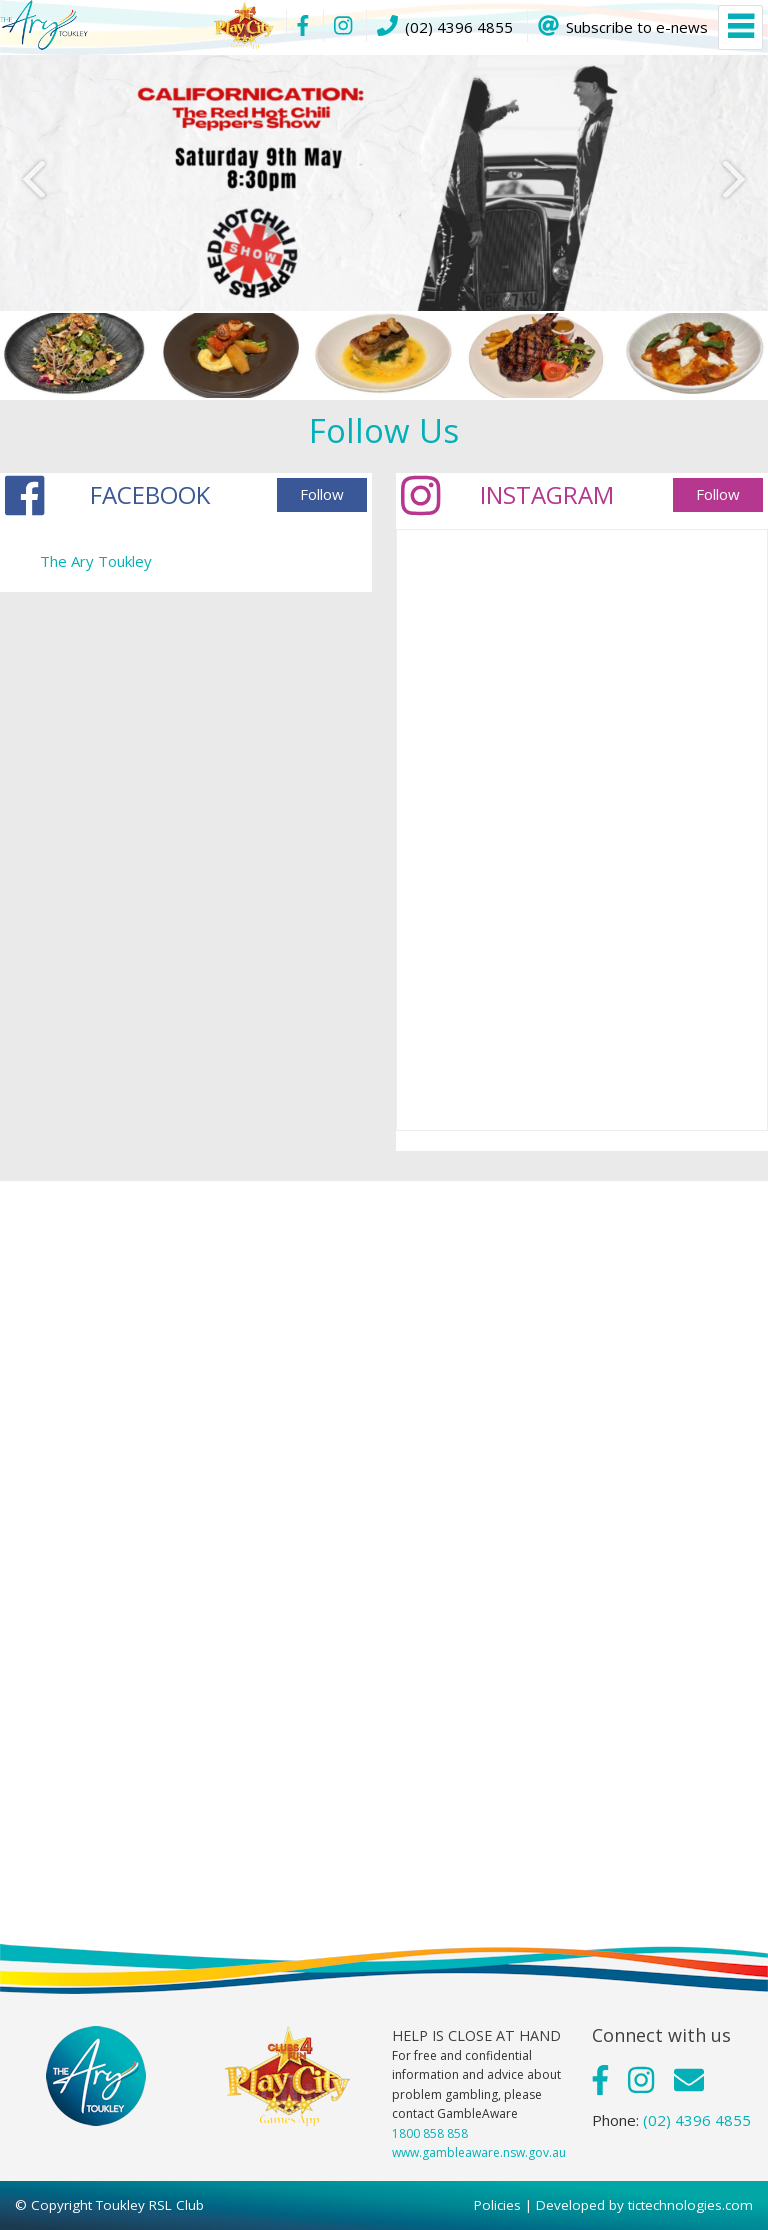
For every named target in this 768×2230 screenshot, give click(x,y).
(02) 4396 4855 (697, 2120)
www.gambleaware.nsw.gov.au (479, 2152)
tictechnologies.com (690, 2205)
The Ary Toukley (96, 561)
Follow (322, 494)
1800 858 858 (430, 2133)
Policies (497, 2205)
